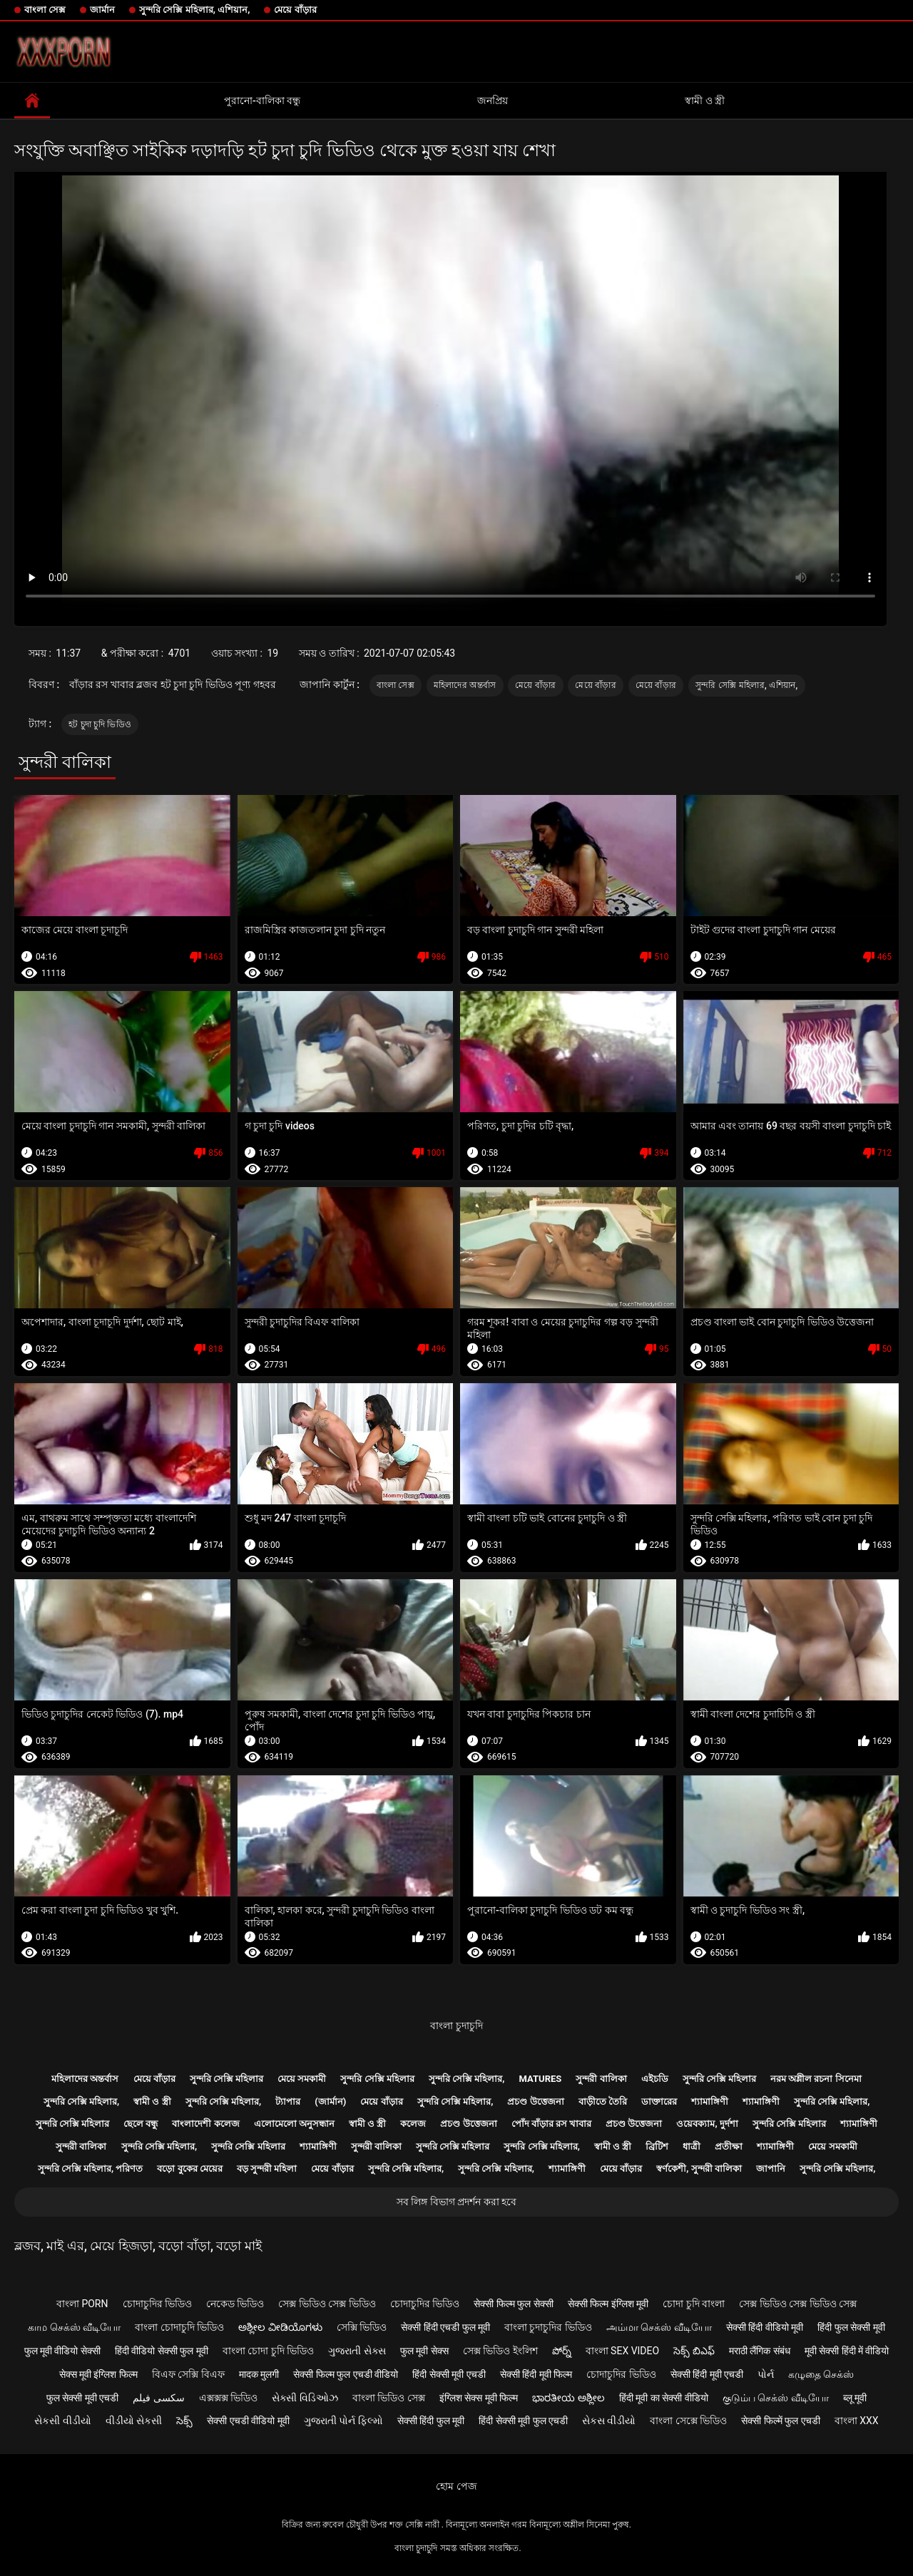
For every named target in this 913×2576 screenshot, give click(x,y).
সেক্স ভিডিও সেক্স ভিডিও (326, 2303)
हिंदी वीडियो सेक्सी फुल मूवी (161, 2350)
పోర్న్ (561, 2350)
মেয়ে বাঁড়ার (295, 9)
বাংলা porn (82, 2303)
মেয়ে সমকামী (301, 2078)
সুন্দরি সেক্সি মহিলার (226, 2078)
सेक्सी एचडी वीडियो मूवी (248, 2420)
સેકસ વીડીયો (609, 2420)
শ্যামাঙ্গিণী (709, 2101)
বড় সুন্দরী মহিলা (267, 2168)
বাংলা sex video (623, 2350)
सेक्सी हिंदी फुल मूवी (430, 2420)
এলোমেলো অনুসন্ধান (294, 2123)
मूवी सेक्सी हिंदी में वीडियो (847, 2350)
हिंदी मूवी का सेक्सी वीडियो (663, 2397)
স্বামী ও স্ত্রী (705, 100)
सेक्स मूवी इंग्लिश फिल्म (98, 2374)
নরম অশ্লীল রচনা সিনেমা (816, 2078)
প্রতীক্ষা (729, 2146)
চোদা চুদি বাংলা (694, 2303)
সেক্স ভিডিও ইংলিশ (500, 2350)
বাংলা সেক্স (45, 9)
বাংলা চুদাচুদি (456, 2025)
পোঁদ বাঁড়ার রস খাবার (551, 2123)
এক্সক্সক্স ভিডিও (228, 2397)
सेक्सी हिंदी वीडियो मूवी (764, 2327)
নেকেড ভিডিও (235, 2303)
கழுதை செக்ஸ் (821, 2374)
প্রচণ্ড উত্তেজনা (535, 2101)
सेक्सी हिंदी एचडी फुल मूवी (445, 2327)
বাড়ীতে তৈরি (602, 2101)
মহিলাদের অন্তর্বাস (465, 685)
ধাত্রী (691, 2146)
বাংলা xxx (857, 2420)
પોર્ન (766, 2374)
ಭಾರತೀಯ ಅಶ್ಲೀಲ (568, 2397)
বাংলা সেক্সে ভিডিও (688, 2420)
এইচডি (654, 2078)
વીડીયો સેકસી (134, 2420)
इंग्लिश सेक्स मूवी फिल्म (478, 2397)
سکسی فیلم (158, 2397)
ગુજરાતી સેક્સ (356, 2350)
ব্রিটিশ (657, 2146)
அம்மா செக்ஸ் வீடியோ (659, 2327)
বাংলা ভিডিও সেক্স (388, 2397)
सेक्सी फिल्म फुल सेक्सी (513, 2303)
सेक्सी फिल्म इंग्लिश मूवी (608, 2303)
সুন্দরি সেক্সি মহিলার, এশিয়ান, (194, 9)
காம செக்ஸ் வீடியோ (74, 2327)
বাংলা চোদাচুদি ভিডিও (179, 2327)
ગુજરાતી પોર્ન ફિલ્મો (343, 2420)
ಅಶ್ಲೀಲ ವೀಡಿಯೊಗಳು (280, 2327)
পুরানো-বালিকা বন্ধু (262, 100)
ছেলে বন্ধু (140, 2123)
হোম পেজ (456, 2486)
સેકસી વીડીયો (62, 2420)
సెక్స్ (184, 2420)
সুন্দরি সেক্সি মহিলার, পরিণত (90, 2168)
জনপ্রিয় (492, 100)
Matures (540, 2078)
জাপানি (770, 2168)
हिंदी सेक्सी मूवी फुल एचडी (523, 2420)
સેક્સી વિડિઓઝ (304, 2397)
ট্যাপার (287, 2101)
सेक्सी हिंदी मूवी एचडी (706, 2374)
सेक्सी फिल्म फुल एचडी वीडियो (345, 2374)
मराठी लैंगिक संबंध (759, 2350)
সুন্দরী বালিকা (601, 2078)
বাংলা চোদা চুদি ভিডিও (268, 2350)
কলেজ (413, 2123)
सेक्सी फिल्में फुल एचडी (780, 2420)
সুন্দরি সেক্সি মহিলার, (467, 2078)
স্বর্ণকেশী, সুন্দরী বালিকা (699, 2168)
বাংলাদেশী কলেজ (205, 2123)
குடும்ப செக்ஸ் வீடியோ (776, 2397)
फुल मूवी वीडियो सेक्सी (62, 2350)
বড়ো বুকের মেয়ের (189, 2168)
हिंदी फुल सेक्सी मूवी (850, 2327)
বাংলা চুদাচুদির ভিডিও (548, 2327)
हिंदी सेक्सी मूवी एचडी (448, 2374)
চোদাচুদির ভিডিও (157, 2303)
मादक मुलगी (259, 2374)
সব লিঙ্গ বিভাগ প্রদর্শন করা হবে (456, 2201)
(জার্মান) (330, 2101)
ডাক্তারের (659, 2101)
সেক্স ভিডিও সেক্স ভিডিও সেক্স (798, 2303)
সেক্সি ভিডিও (362, 2327)
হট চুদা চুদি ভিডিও (100, 724)
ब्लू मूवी (855, 2397)
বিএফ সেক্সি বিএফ (188, 2374)
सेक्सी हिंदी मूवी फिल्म (536, 2374)
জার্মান (102, 9)
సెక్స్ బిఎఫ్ (693, 2350)
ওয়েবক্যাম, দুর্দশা (707, 2123)
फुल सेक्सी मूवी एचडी (82, 2397)
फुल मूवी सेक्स (424, 2350)
